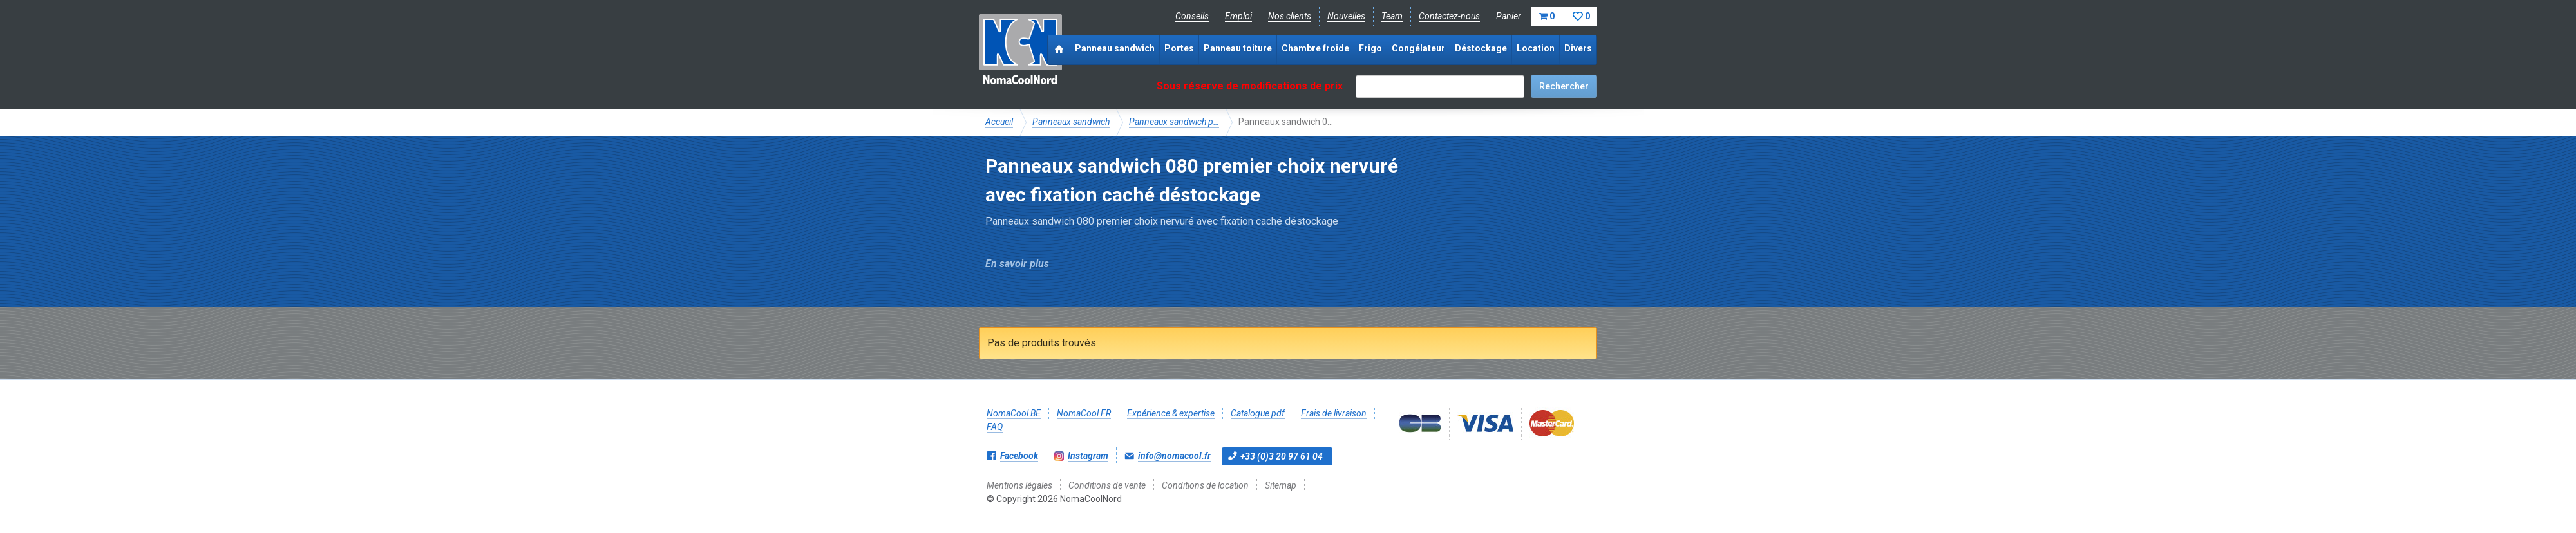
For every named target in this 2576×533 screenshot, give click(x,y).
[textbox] (1440, 86)
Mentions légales (1019, 485)
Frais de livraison (1334, 413)
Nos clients (1289, 16)
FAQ (995, 427)
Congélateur (1418, 48)
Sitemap (1280, 485)
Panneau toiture (1238, 48)
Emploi (1238, 16)
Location (1536, 48)
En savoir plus (1017, 263)
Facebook (1019, 456)
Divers (1578, 48)
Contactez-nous (1449, 16)
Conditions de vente (1107, 485)
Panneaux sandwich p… (1174, 122)
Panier (1546, 16)
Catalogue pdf (1258, 413)
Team (1392, 16)
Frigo (1370, 48)
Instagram (1088, 456)
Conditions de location (1205, 485)
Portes (1179, 48)
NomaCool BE (1014, 413)
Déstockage (1481, 48)
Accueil (999, 122)
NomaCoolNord (1020, 51)
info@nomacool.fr (1174, 456)
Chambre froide (1315, 48)
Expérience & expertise (1171, 413)
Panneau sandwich (1115, 48)
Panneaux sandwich (1071, 122)
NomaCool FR (1084, 413)
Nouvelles (1346, 16)
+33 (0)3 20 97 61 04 (1281, 456)
